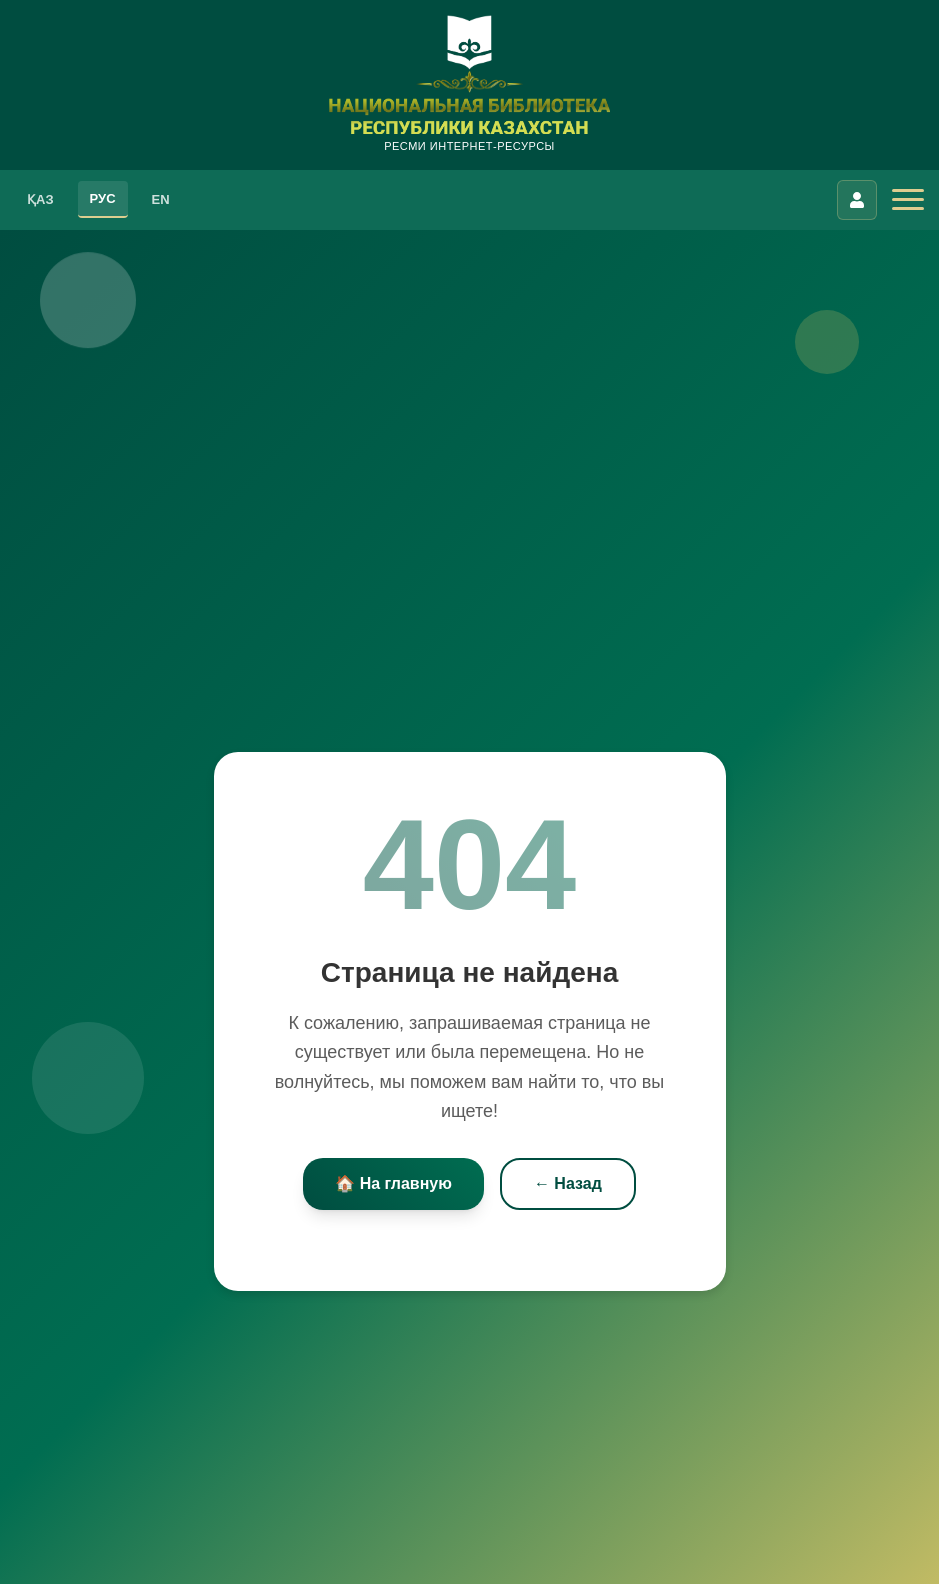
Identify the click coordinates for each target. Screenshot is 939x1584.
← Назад (568, 1183)
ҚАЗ (40, 199)
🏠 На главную (393, 1183)
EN (161, 199)
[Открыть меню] (908, 200)
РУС (103, 198)
